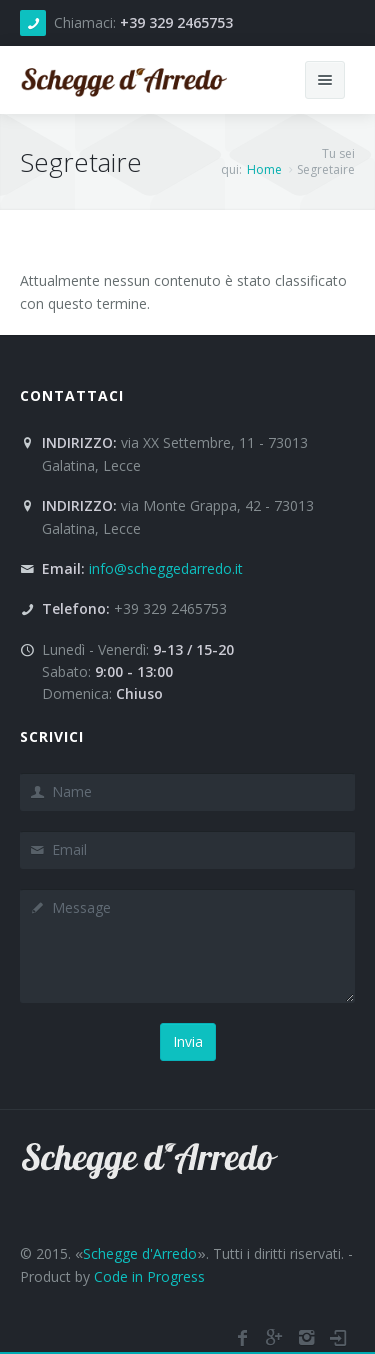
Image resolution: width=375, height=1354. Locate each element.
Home (264, 169)
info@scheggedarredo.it (166, 568)
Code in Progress (149, 1275)
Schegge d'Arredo (140, 1253)
